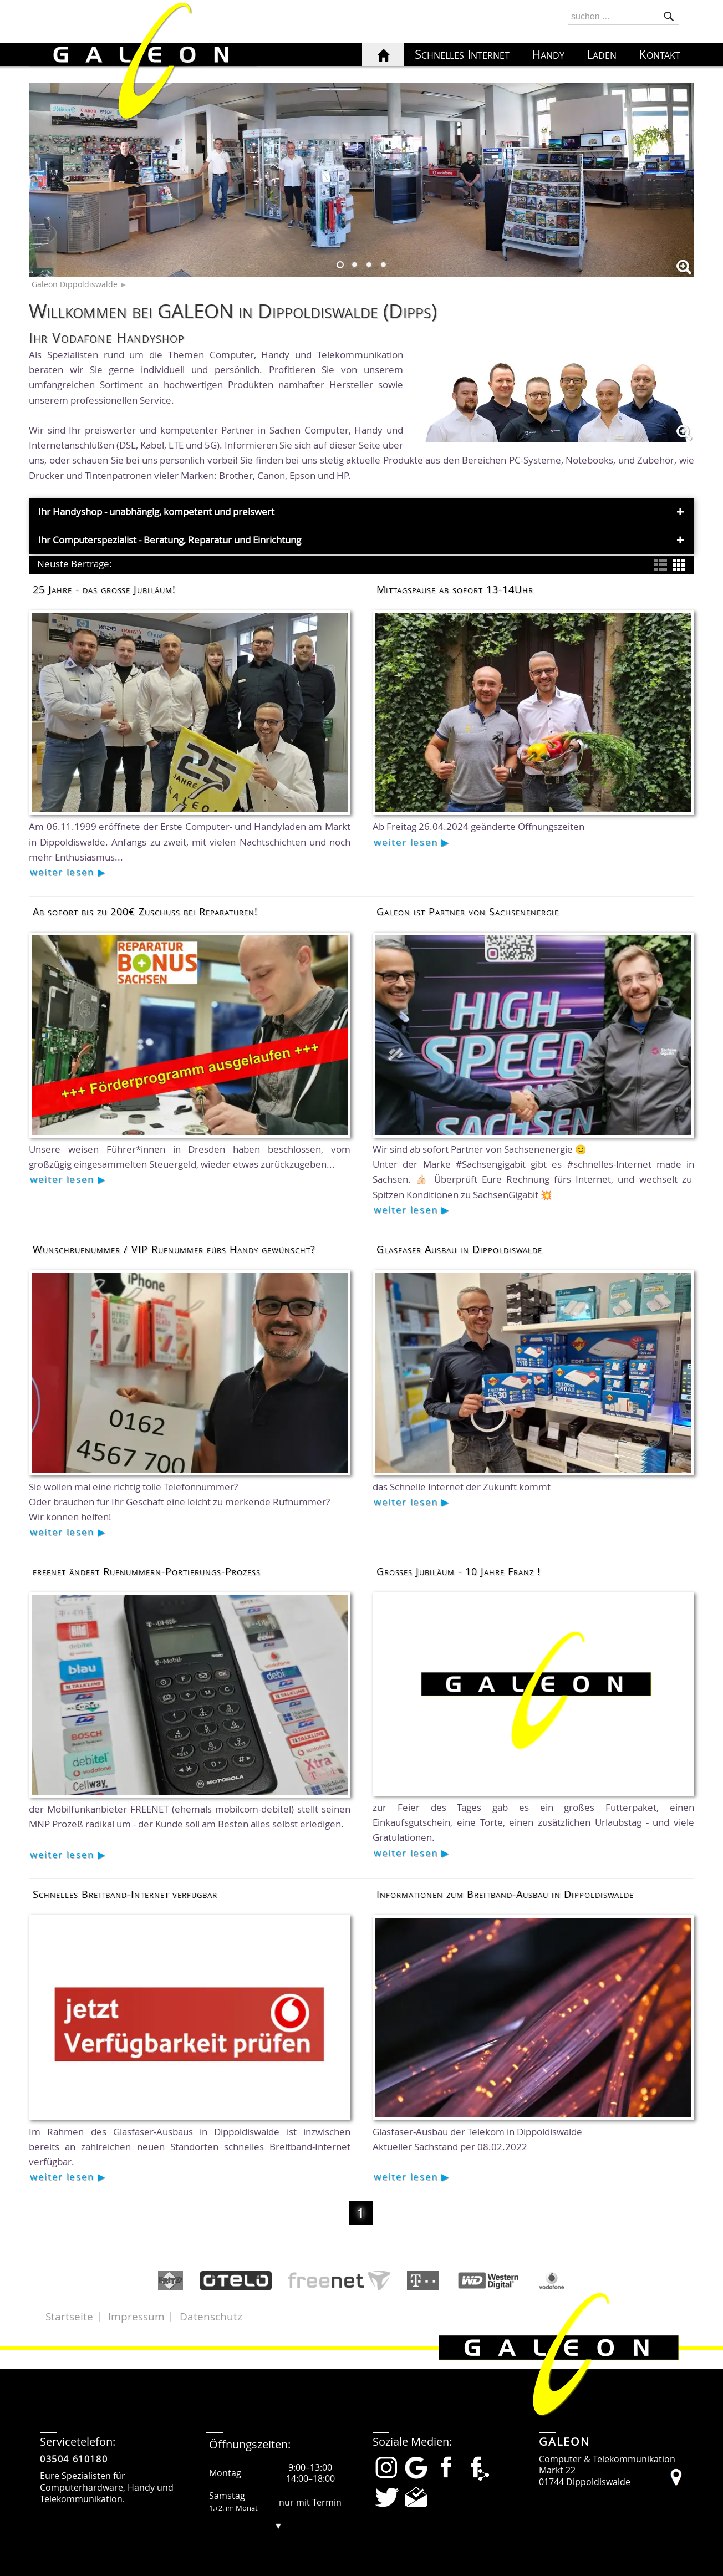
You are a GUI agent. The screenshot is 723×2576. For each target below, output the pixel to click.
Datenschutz (211, 2316)
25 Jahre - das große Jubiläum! (104, 589)
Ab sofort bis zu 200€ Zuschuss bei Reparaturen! (145, 911)
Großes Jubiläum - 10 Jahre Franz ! (458, 1571)
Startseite (69, 2316)
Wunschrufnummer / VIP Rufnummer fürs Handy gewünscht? (174, 1249)
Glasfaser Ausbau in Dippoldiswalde (459, 1249)
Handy (548, 54)
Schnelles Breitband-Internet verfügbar (125, 1894)
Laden (602, 54)
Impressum (136, 2316)
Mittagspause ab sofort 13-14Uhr (454, 589)
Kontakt (659, 54)
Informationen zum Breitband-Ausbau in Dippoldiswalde (505, 1894)
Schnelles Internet (462, 54)
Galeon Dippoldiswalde (75, 284)
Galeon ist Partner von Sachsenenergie (467, 911)
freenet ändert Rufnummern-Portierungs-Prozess (147, 1571)
